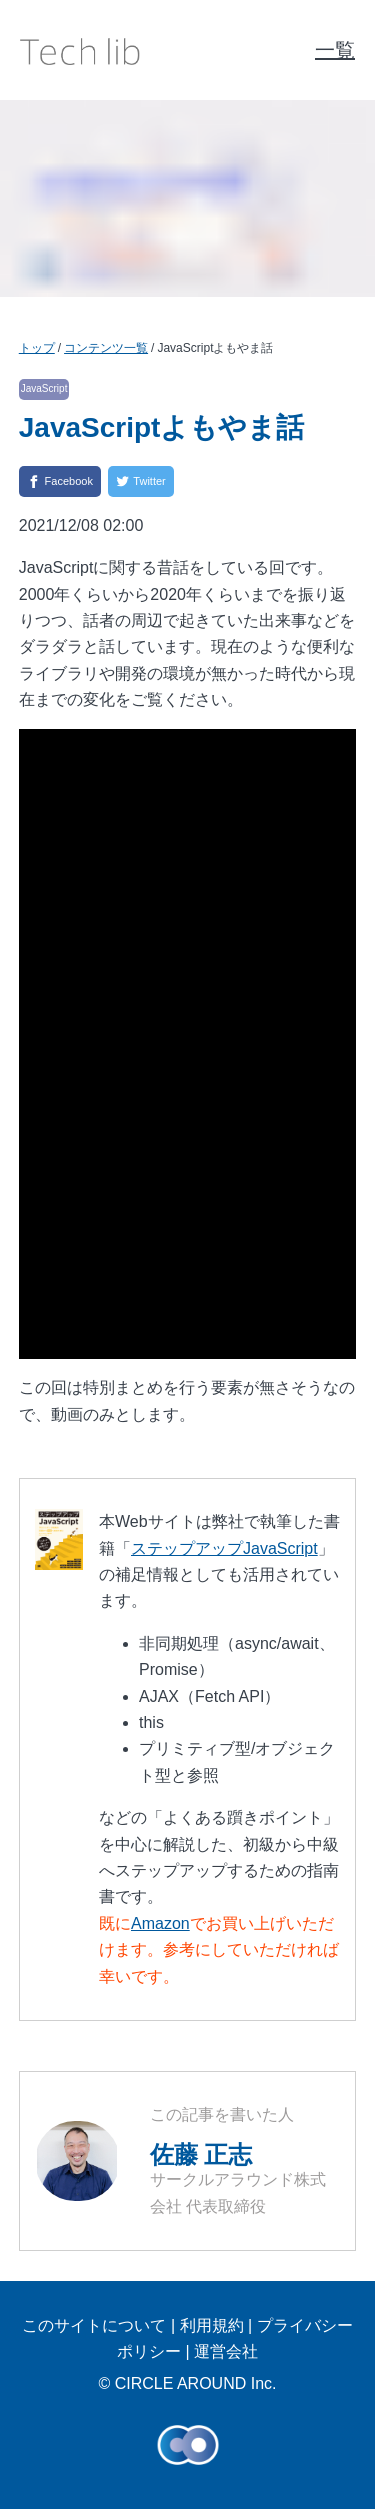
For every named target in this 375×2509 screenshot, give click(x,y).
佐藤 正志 (201, 2154)
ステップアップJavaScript (224, 1548)
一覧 (335, 50)
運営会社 (226, 2351)
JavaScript (44, 388)
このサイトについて (94, 2325)
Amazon (160, 1923)
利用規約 (212, 2325)
